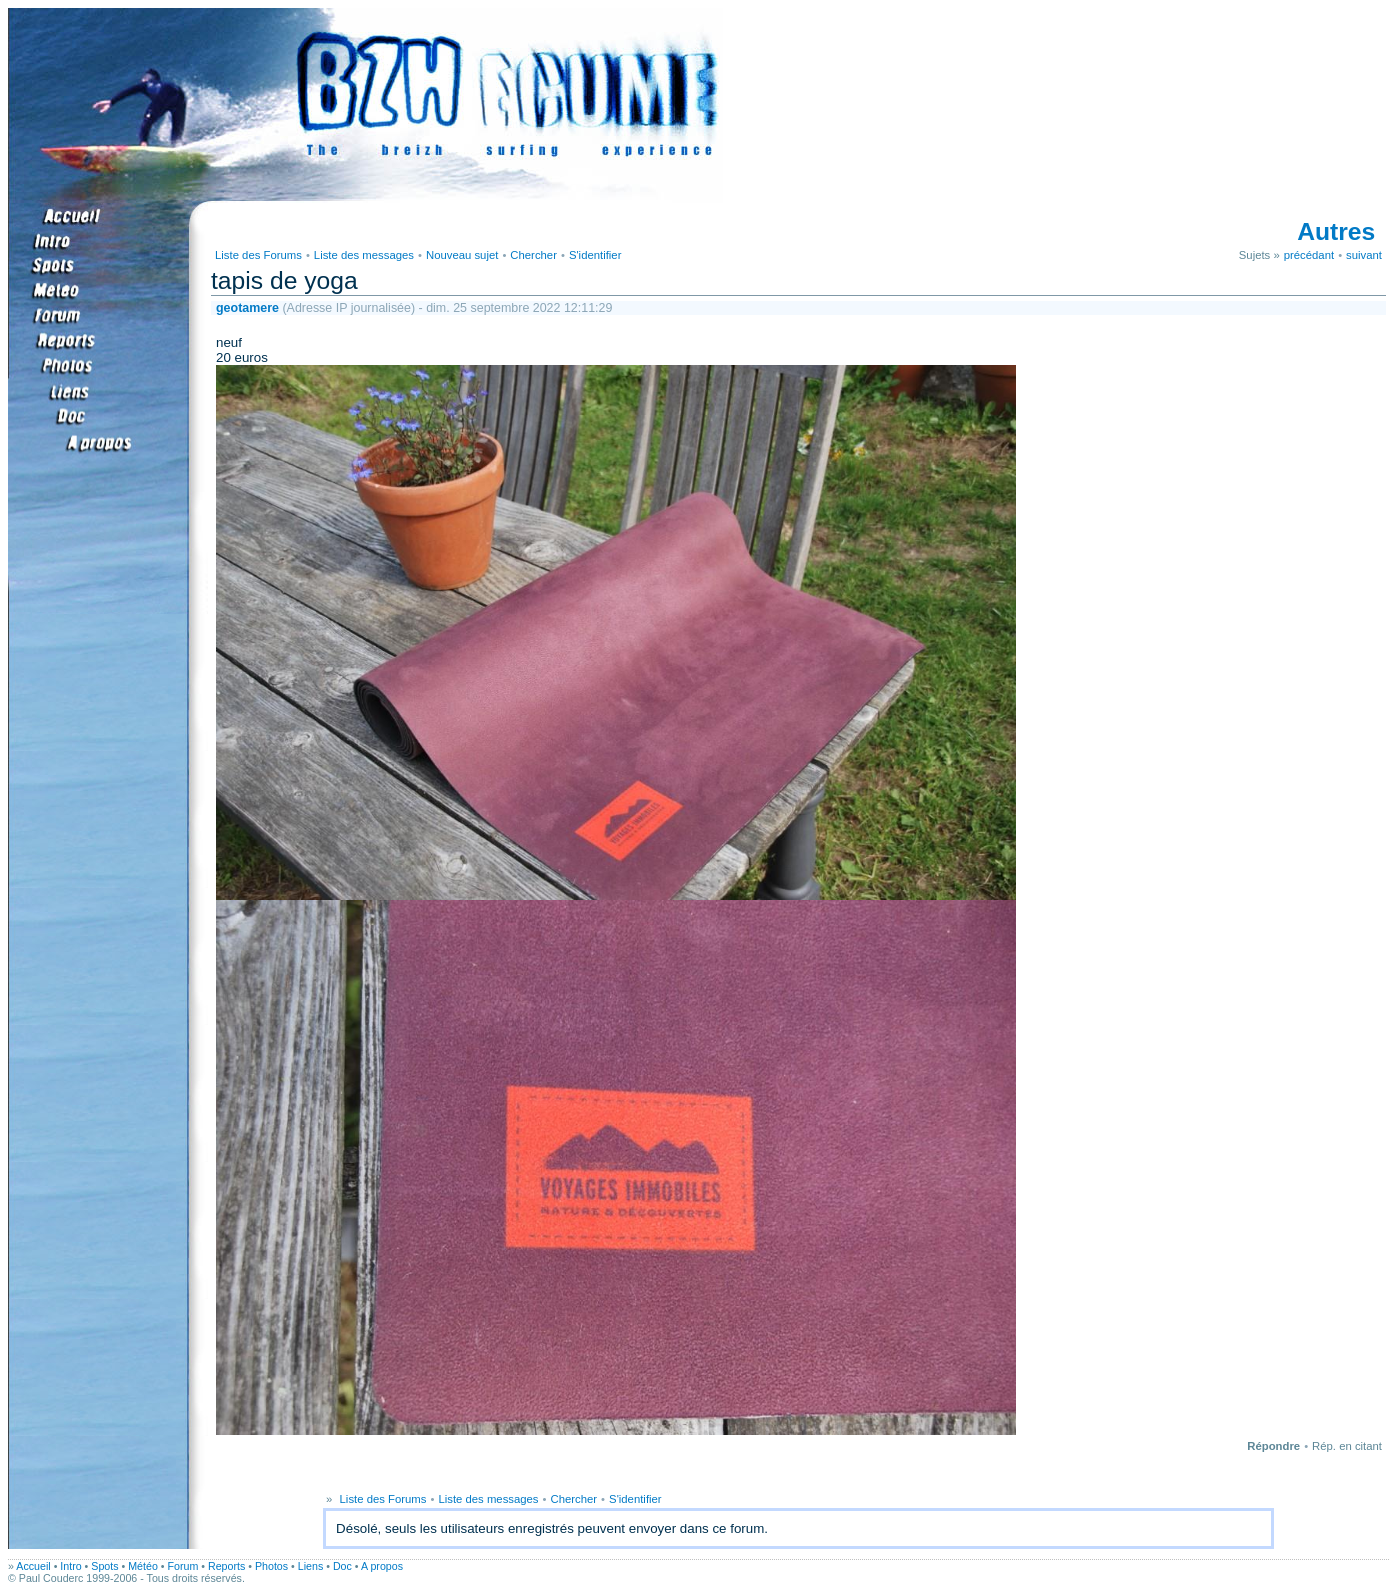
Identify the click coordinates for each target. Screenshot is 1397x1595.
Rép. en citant (1347, 1446)
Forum (183, 1566)
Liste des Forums (258, 255)
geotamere (247, 308)
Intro (70, 1566)
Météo (143, 1566)
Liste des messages (364, 255)
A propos (382, 1566)
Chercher (533, 255)
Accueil (33, 1566)
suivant (1364, 255)
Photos (271, 1566)
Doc (342, 1566)
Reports (226, 1566)
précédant (1309, 255)
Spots (104, 1566)
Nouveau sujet (462, 255)
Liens (310, 1566)
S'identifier (595, 255)
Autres (1336, 231)
